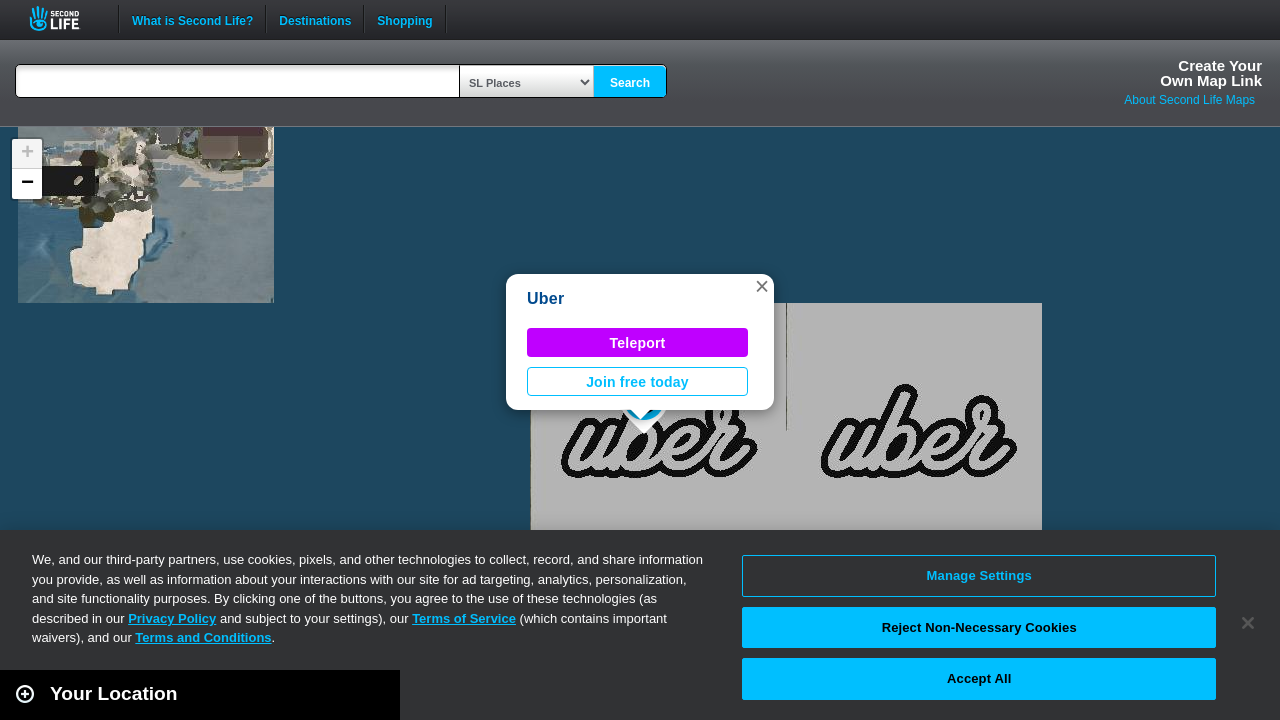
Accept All (979, 678)
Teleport (638, 343)
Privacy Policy (172, 618)
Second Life (65, 18)
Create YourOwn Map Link (1211, 73)
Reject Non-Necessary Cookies (979, 627)
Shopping (404, 19)
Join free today (637, 382)
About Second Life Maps (1189, 100)
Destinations (315, 19)
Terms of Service (464, 618)
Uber (545, 298)
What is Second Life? (192, 19)
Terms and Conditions (203, 637)
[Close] (1248, 623)
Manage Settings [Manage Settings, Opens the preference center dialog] (979, 575)
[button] (762, 286)
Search (630, 83)
